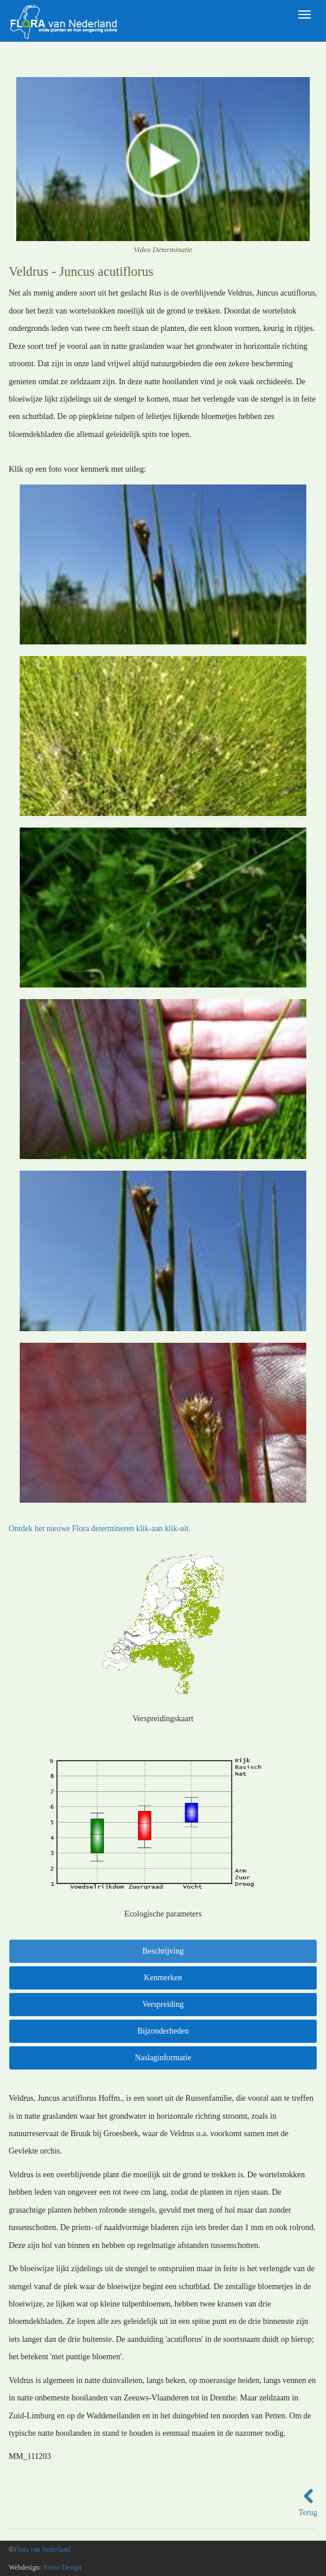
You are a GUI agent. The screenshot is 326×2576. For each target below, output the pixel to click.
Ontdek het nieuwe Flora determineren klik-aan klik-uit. (100, 1528)
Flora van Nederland (42, 2549)
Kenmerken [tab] (163, 1977)
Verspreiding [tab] (163, 2004)
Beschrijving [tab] (163, 1951)
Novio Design (62, 2567)
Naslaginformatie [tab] (163, 2057)
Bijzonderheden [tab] (163, 2031)
